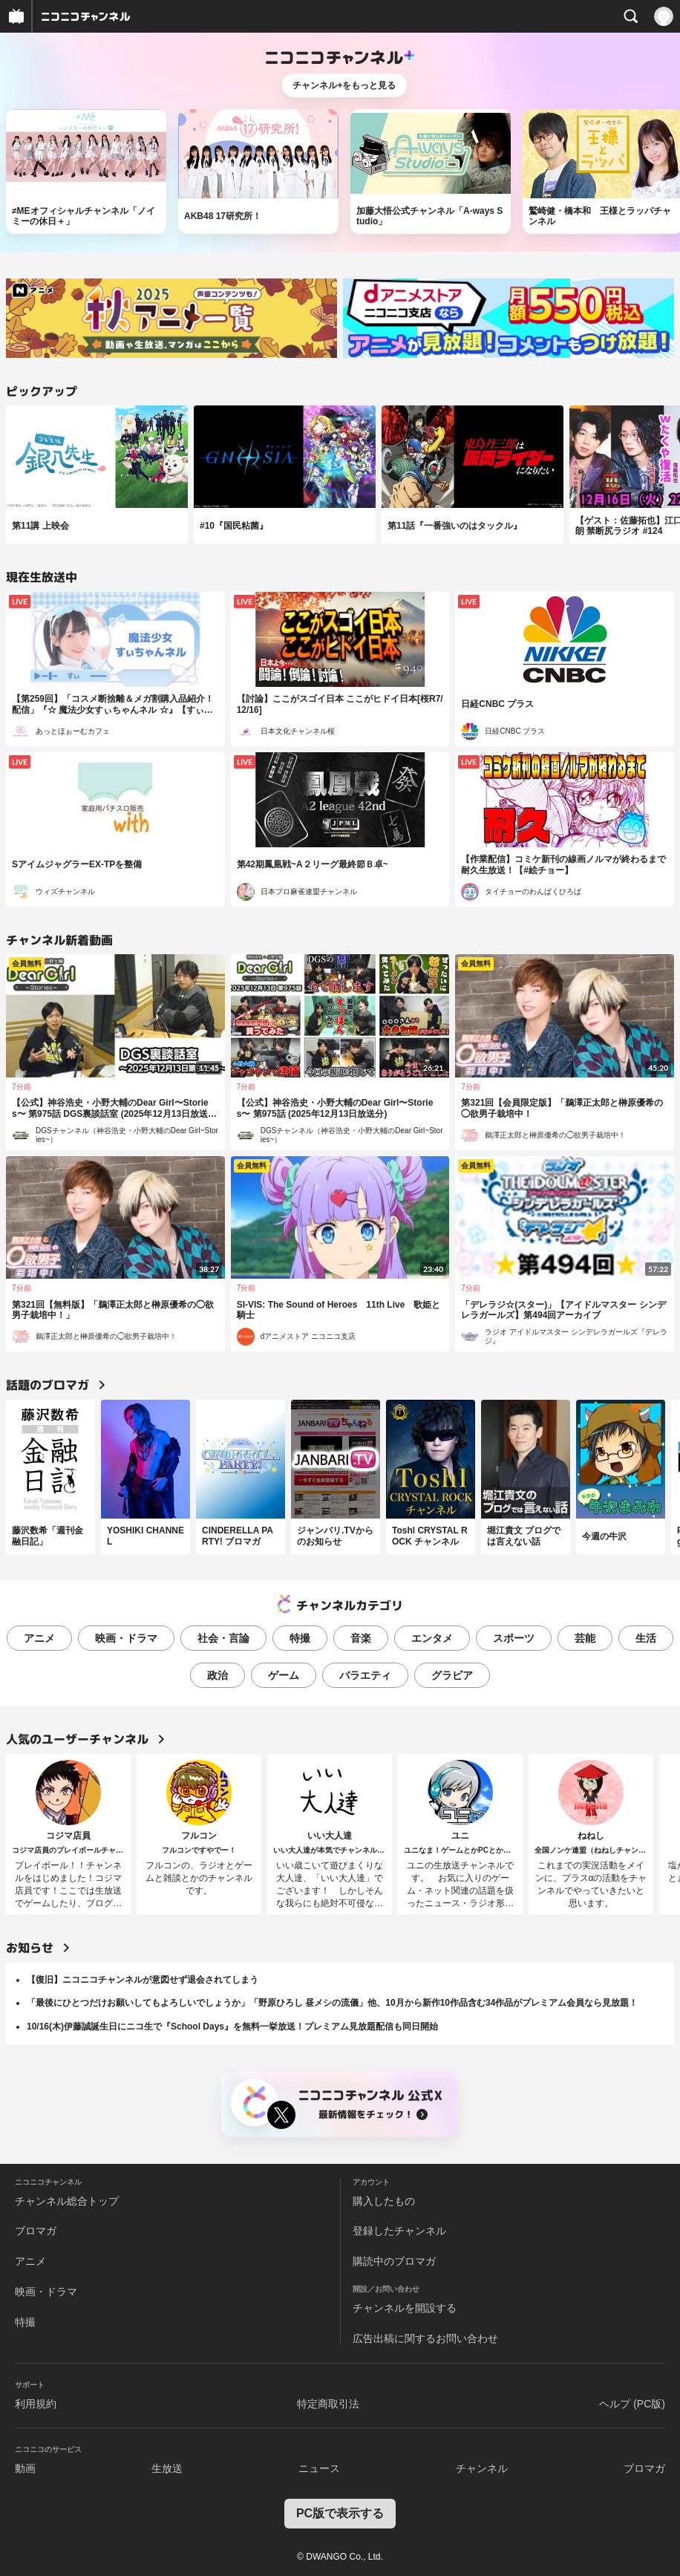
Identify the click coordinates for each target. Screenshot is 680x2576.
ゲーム (283, 1675)
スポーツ (513, 1638)
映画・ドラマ (126, 1638)
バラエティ (365, 1675)
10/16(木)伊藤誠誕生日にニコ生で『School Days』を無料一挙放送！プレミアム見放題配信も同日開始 (232, 2026)
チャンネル (482, 2468)
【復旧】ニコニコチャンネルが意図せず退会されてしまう (142, 1980)
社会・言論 (223, 1638)
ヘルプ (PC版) (632, 2404)
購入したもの (384, 2201)
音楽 (360, 1638)
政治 (217, 1675)
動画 (25, 2468)
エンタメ (432, 1638)
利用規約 (35, 2404)
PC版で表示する (340, 2513)
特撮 (300, 1638)
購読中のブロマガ (394, 2261)
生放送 (167, 2468)
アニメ (39, 1638)
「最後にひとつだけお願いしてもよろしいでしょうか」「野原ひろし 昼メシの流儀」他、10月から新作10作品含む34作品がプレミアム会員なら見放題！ (332, 2003)
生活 (645, 1638)
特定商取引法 (328, 2404)
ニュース (319, 2468)
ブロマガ (35, 2231)
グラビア (452, 1675)
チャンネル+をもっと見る (344, 85)
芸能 (585, 1638)
